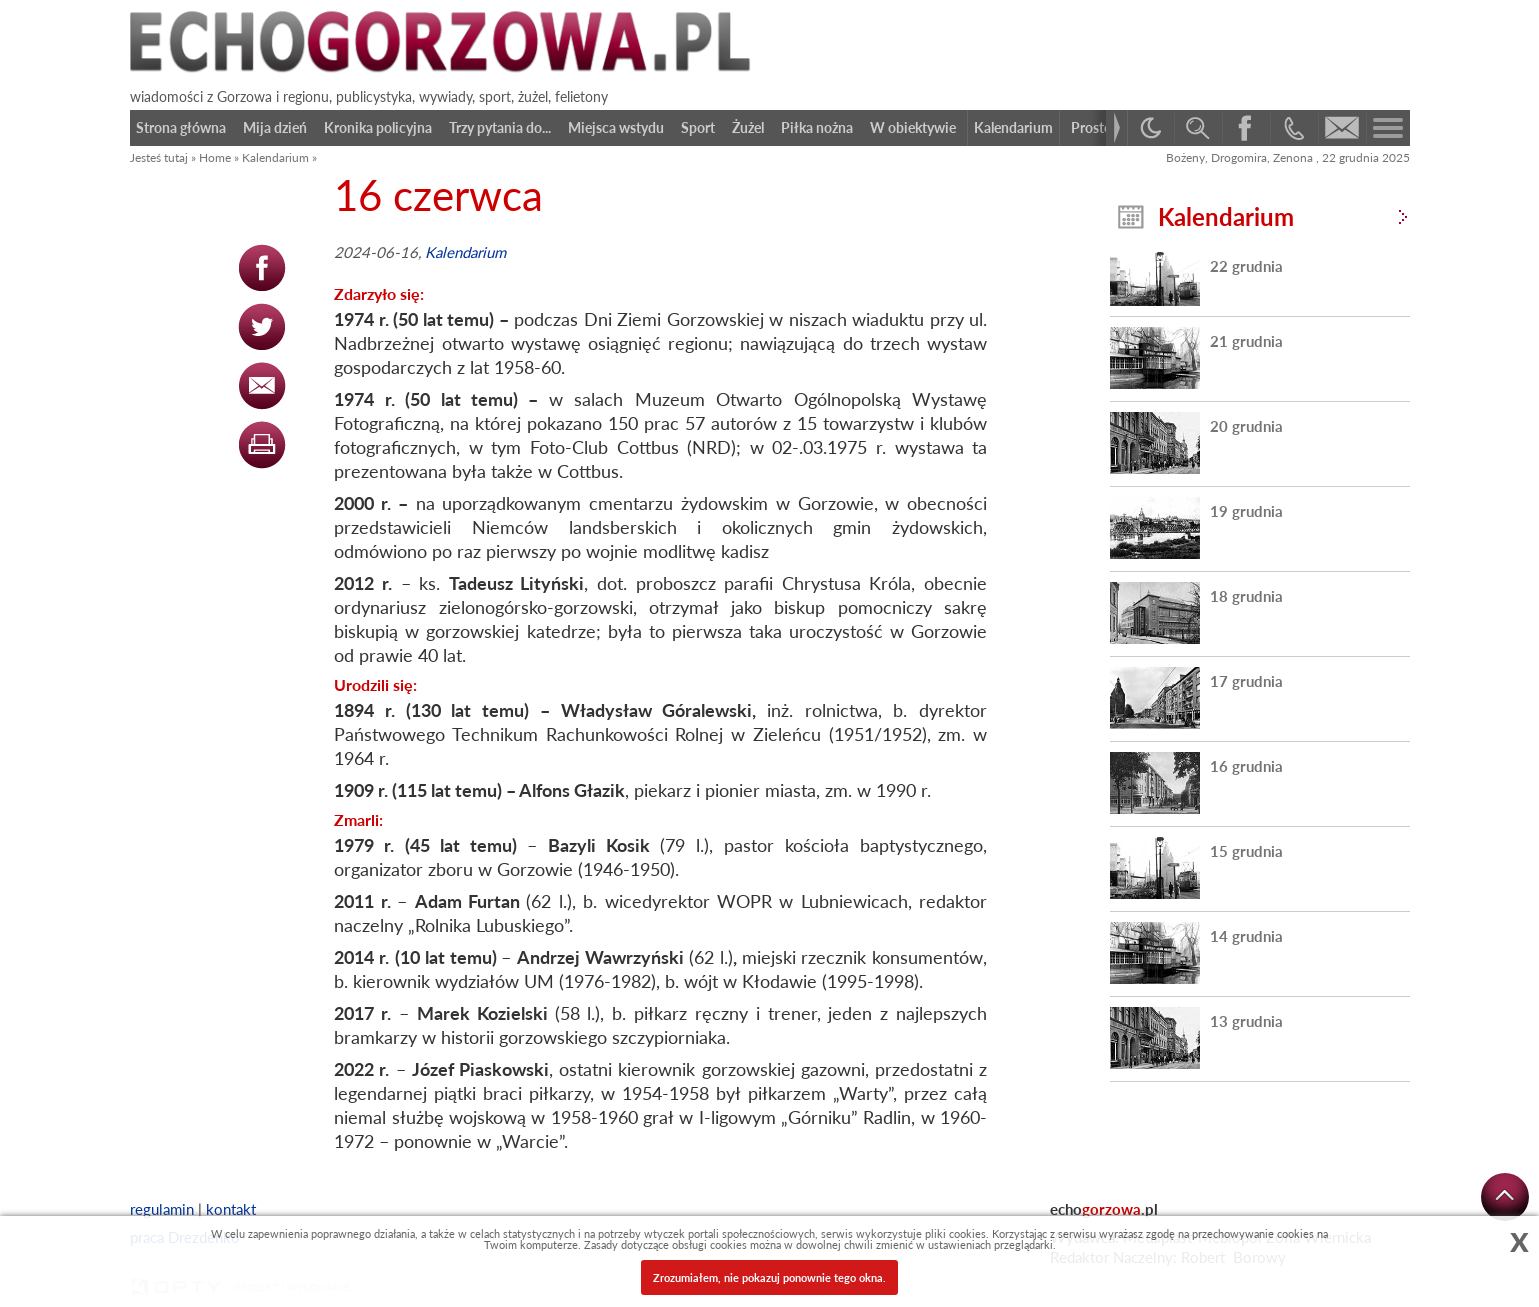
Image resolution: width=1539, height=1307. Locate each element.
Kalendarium (275, 157)
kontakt (231, 1209)
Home (215, 157)
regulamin (162, 1209)
